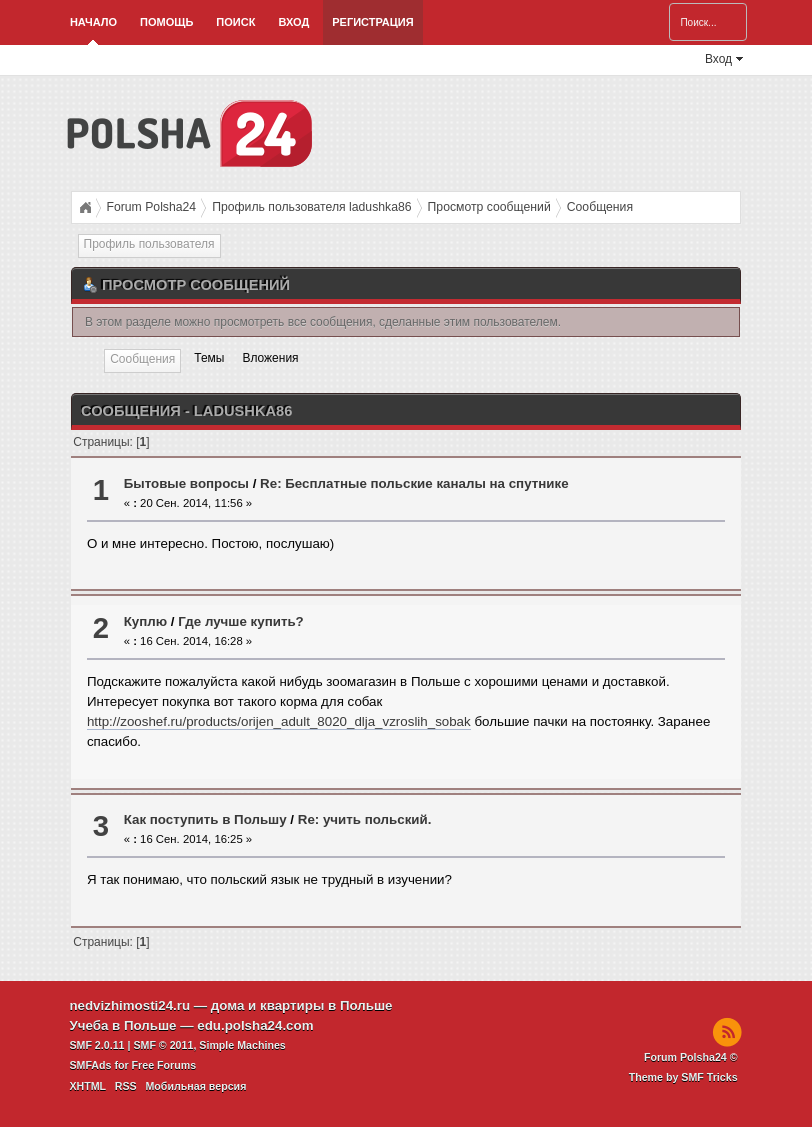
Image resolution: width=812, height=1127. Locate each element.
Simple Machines (242, 1045)
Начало (93, 22)
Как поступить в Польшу (205, 819)
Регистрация (372, 22)
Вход (293, 22)
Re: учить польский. (365, 819)
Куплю (145, 621)
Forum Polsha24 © (691, 1057)
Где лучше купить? (240, 621)
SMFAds (90, 1065)
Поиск (235, 22)
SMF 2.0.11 (96, 1045)
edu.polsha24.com (255, 1025)
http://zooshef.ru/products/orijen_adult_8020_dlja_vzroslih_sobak (279, 721)
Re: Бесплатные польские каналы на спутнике (414, 483)
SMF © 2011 (163, 1045)
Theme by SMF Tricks (683, 1077)
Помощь (166, 22)
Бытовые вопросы (186, 483)
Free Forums (164, 1065)
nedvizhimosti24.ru (129, 1005)
